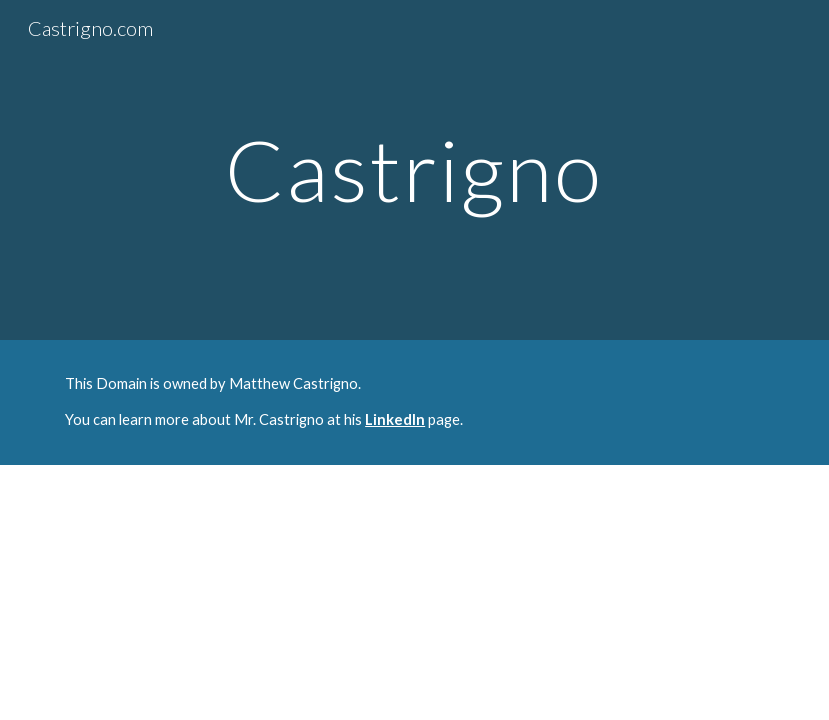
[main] (414, 169)
